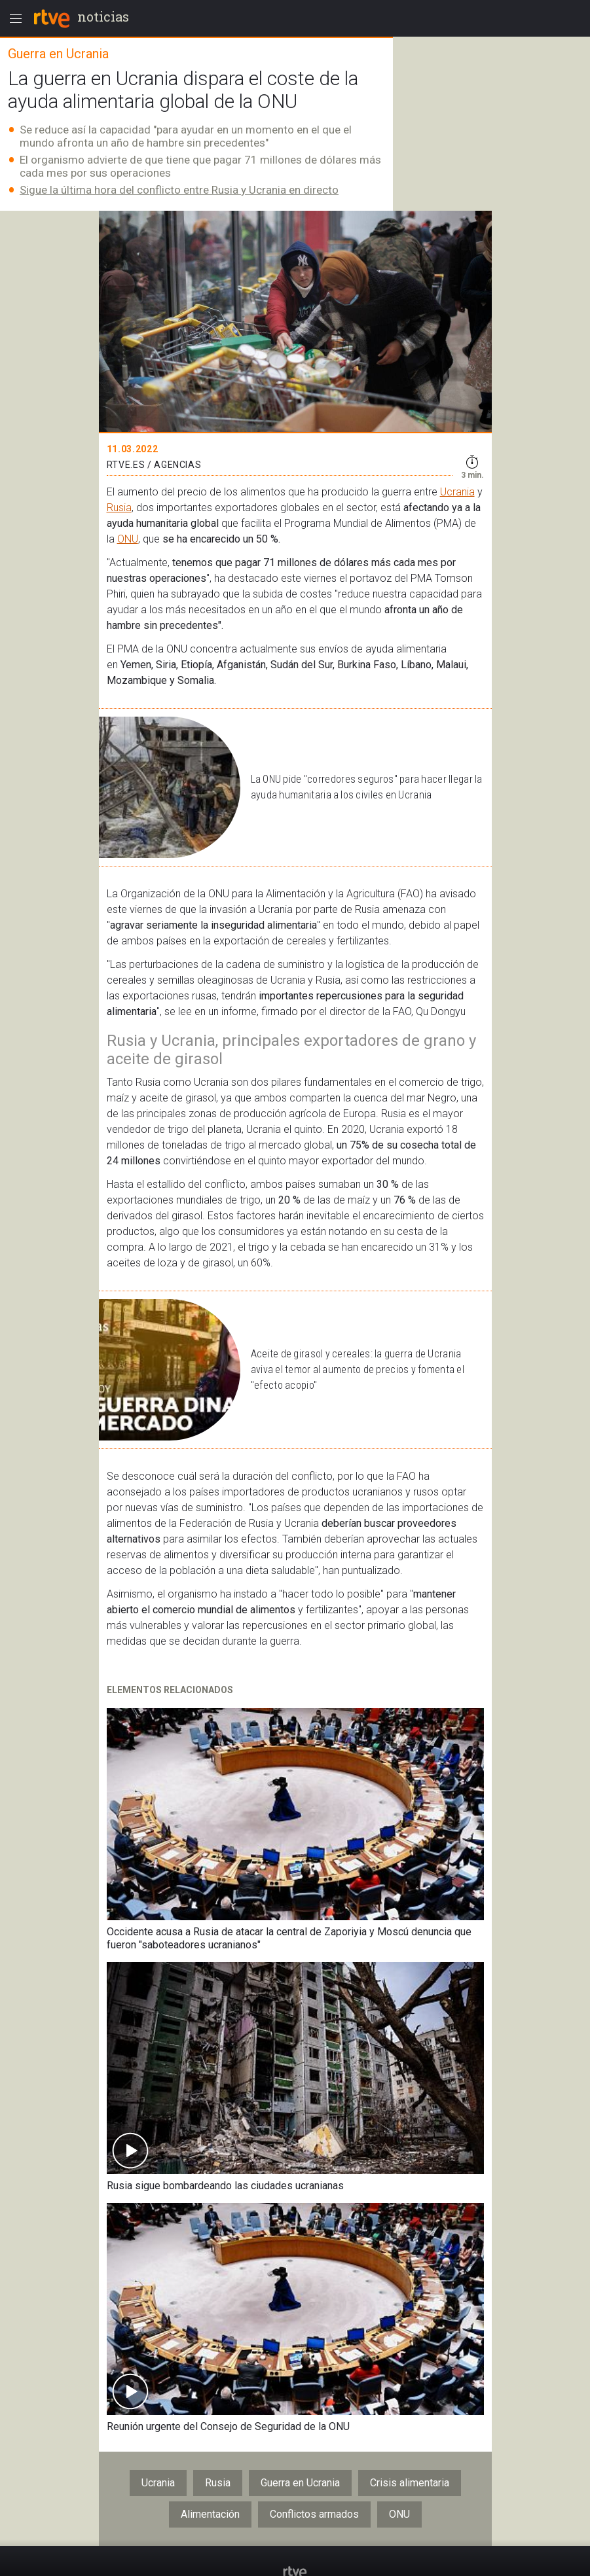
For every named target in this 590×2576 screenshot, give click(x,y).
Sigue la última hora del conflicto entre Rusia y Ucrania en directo (179, 189)
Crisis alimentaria (409, 2483)
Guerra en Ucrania (300, 2483)
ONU (127, 539)
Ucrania (457, 492)
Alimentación (210, 2514)
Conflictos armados (314, 2514)
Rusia (119, 507)
